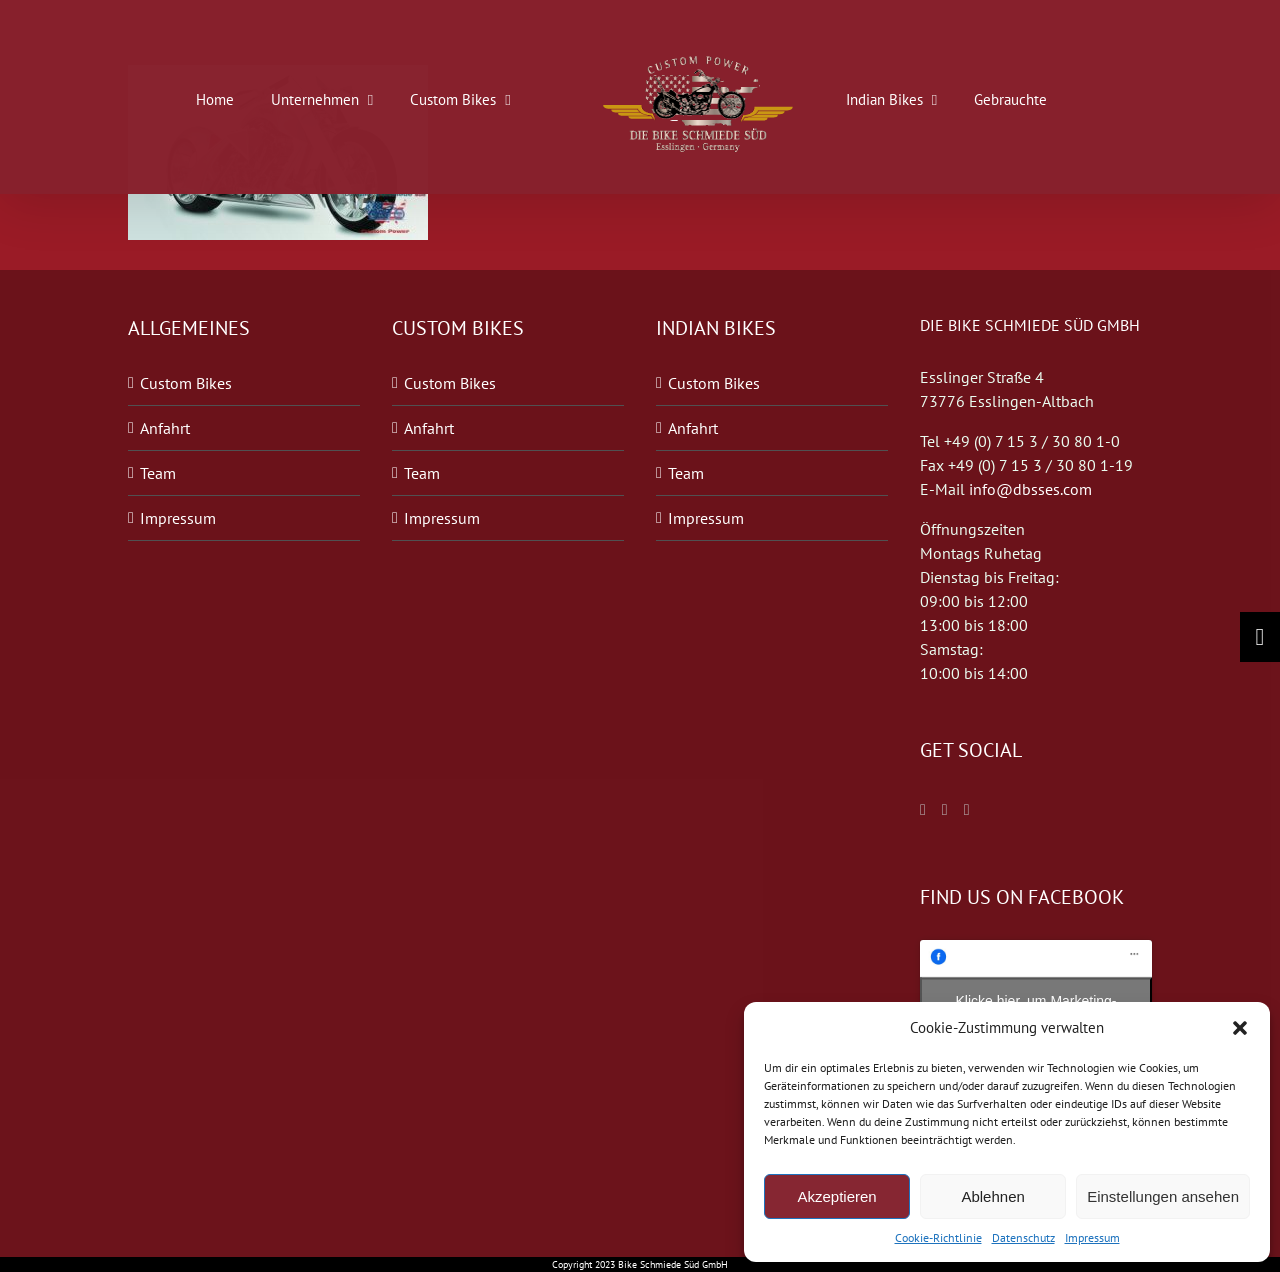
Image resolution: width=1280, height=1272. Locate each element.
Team (158, 473)
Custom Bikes (186, 383)
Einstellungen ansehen (1163, 1196)
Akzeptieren (836, 1196)
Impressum (1092, 1237)
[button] (1240, 1028)
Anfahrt (165, 428)
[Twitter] (945, 810)
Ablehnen (992, 1196)
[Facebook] (923, 810)
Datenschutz (1023, 1237)
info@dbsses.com (1030, 489)
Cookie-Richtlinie (938, 1237)
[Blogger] (967, 810)
